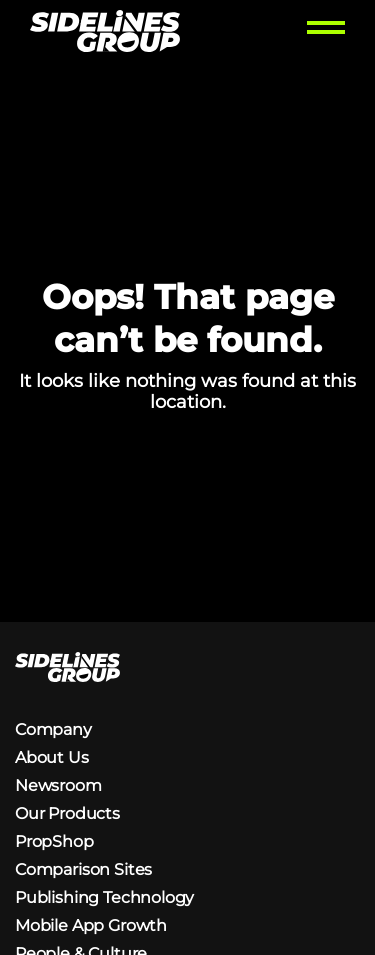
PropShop (54, 841)
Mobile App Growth (91, 925)
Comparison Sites (83, 869)
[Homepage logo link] (105, 33)
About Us (52, 757)
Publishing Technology (104, 897)
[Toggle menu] (326, 33)
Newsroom (58, 785)
